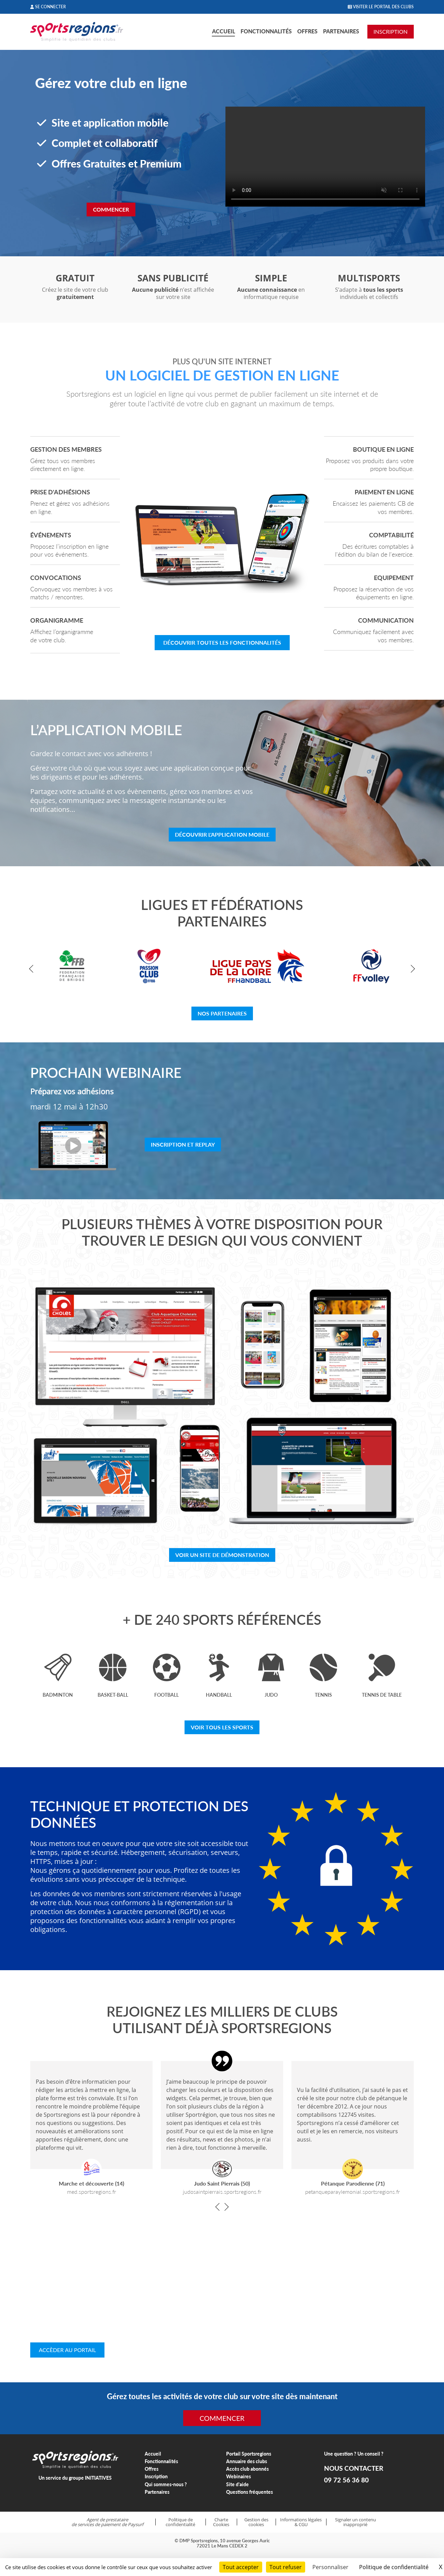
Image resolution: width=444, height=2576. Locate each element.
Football (166, 1695)
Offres (307, 31)
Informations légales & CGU (301, 2522)
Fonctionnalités (266, 31)
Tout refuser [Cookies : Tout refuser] (285, 2567)
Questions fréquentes (249, 2492)
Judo (271, 1695)
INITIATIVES (98, 2478)
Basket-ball (113, 1695)
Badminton (58, 1695)
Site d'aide (237, 2484)
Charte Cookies (221, 2522)
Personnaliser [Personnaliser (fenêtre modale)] (330, 2567)
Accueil (223, 31)
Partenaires (341, 31)
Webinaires (238, 2476)
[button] (33, 969)
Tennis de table (382, 1695)
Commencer (111, 209)
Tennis (323, 1695)
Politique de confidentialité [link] (394, 2567)
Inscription (156, 2476)
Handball (219, 1695)
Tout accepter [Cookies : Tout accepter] (241, 2567)
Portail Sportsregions (248, 2454)
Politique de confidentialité (180, 2522)
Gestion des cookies (256, 2522)
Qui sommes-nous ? (166, 2484)
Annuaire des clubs (246, 2461)
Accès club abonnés (247, 2469)
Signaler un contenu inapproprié (355, 2522)
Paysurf (135, 2524)
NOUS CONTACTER (353, 2468)
